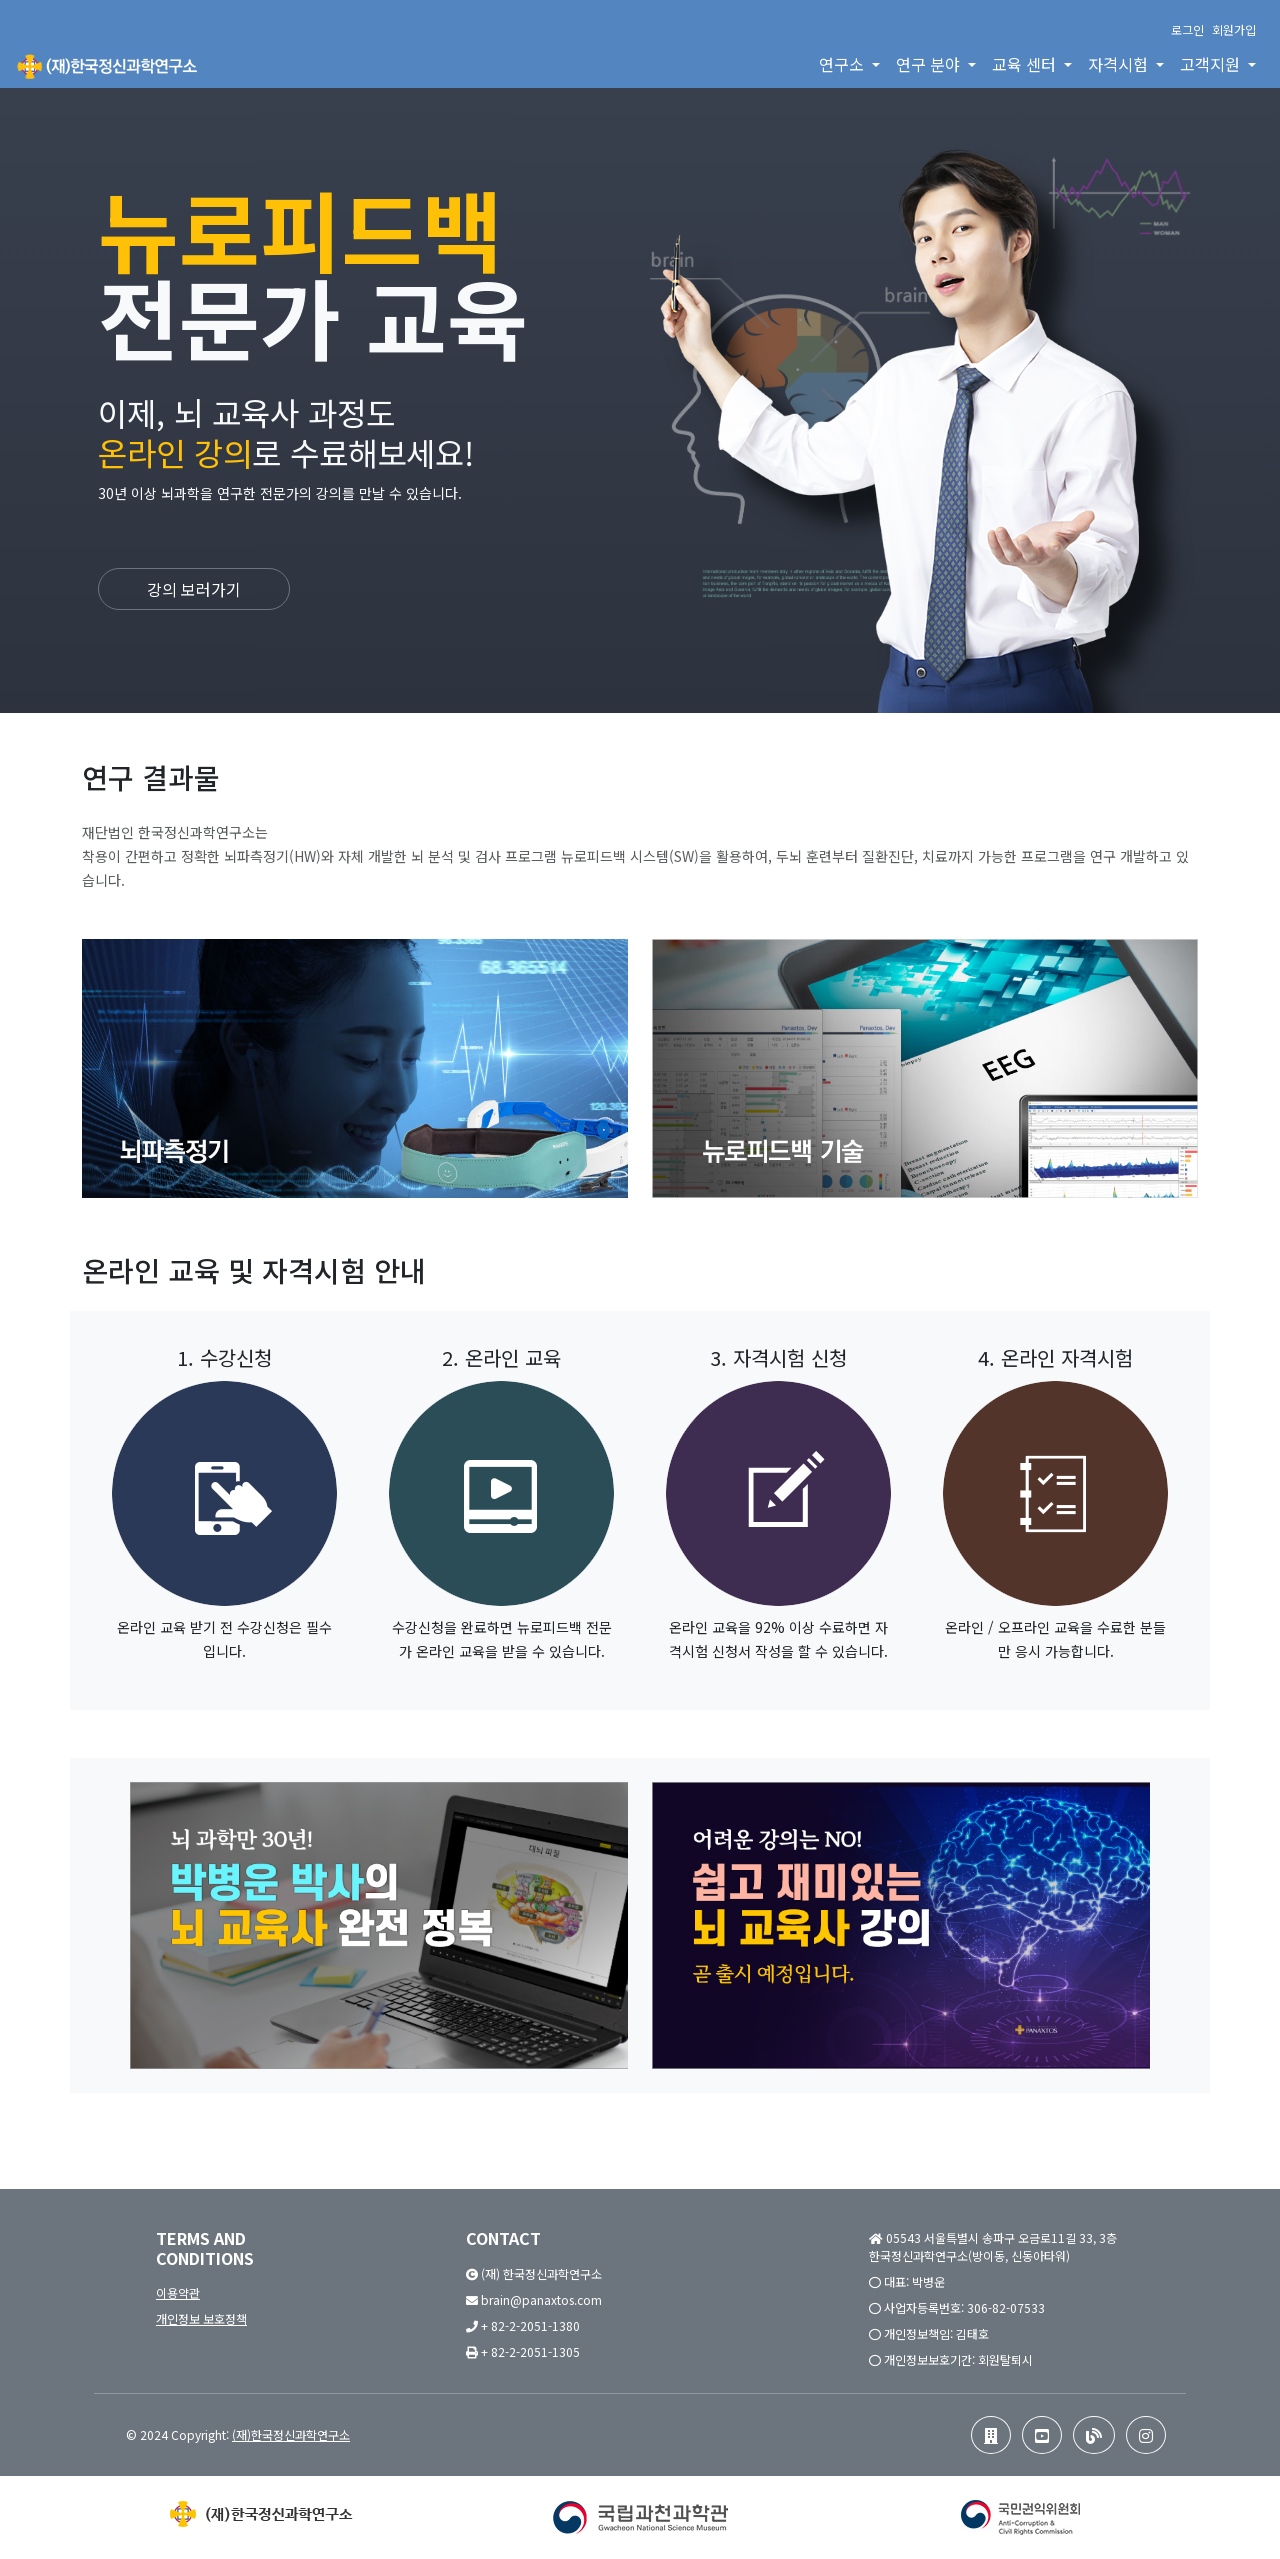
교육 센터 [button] (1026, 64)
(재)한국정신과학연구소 (291, 2434)
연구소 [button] (843, 64)
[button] (991, 2435)
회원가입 (1234, 29)
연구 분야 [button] (930, 64)
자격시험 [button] (1120, 64)
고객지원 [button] (1212, 64)
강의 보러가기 (194, 589)
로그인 (1187, 29)
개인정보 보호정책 (201, 2318)
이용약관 (178, 2292)
